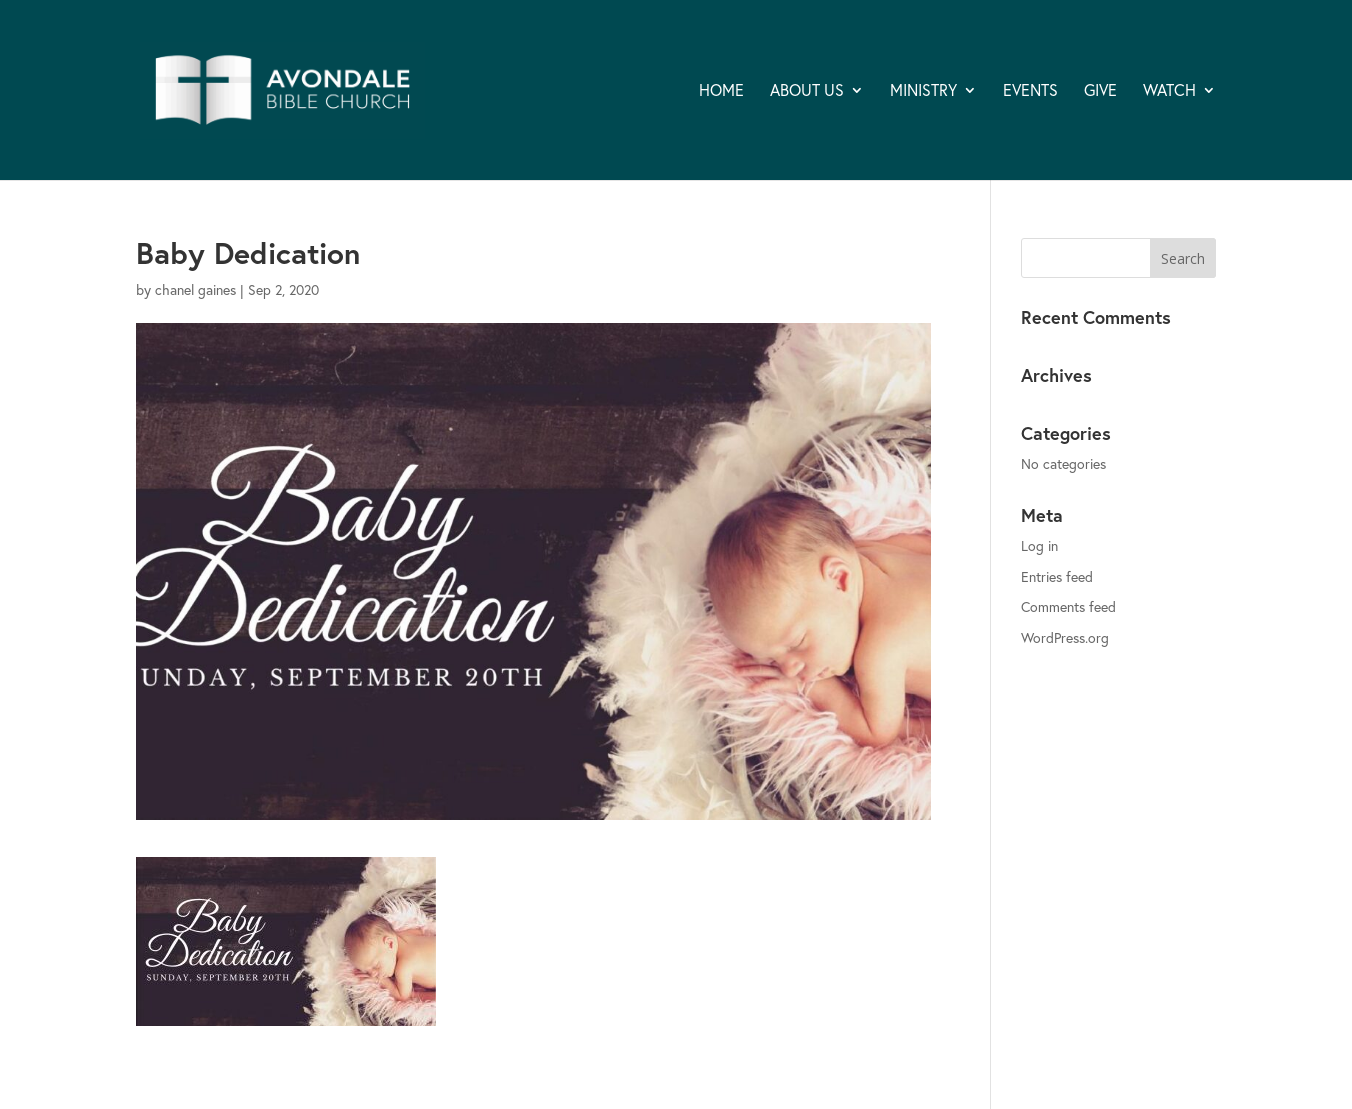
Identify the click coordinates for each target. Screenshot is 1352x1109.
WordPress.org (1065, 637)
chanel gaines (195, 289)
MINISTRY (923, 91)
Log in (1039, 545)
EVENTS (1030, 91)
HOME (721, 91)
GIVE (1100, 91)
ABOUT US (807, 91)
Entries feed (1057, 576)
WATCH (1169, 91)
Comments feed (1068, 606)
